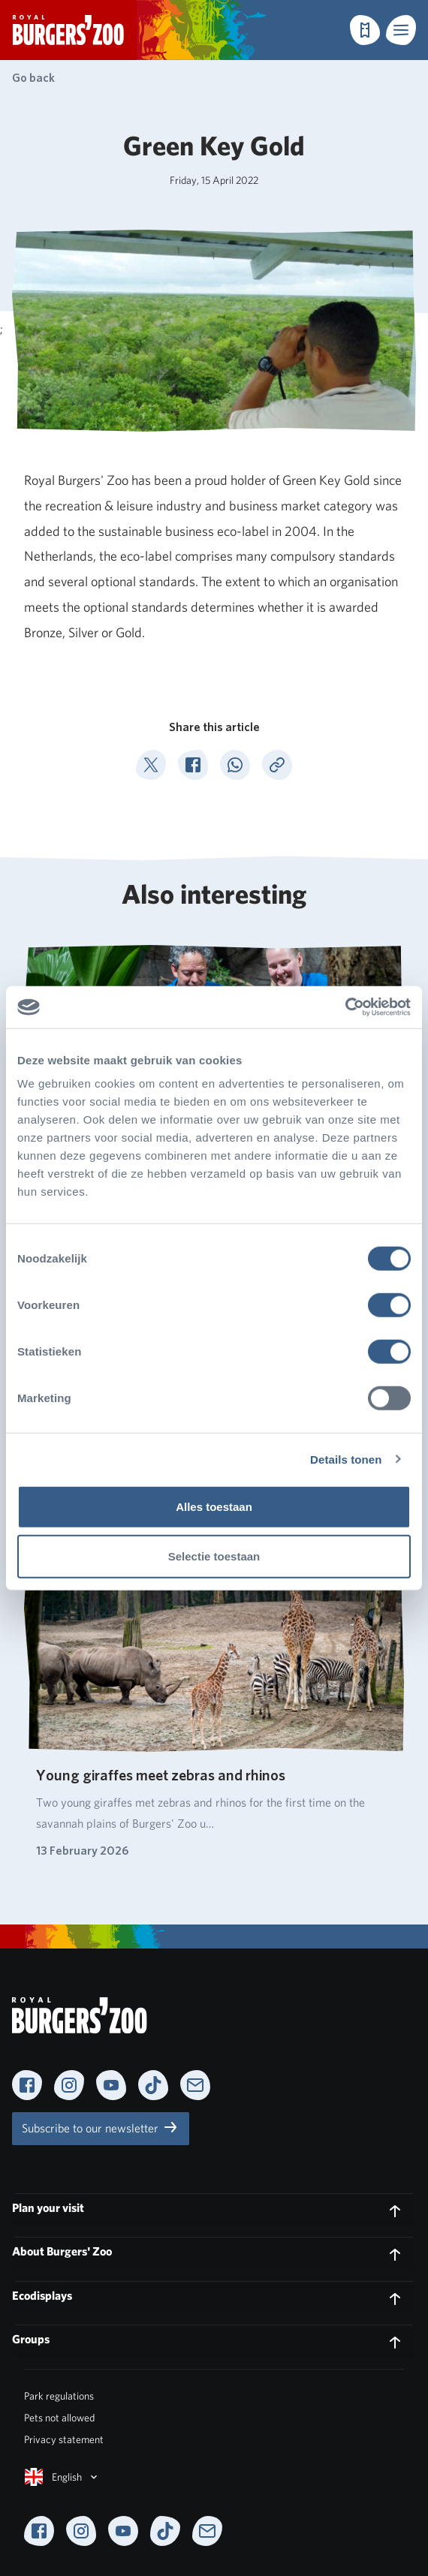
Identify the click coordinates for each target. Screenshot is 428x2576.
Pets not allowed (59, 2417)
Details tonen (345, 1458)
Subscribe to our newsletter (100, 2127)
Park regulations (59, 2396)
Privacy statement (64, 2439)
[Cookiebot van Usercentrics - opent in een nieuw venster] (345, 1007)
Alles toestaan (214, 1506)
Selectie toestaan (214, 1555)
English (62, 2477)
